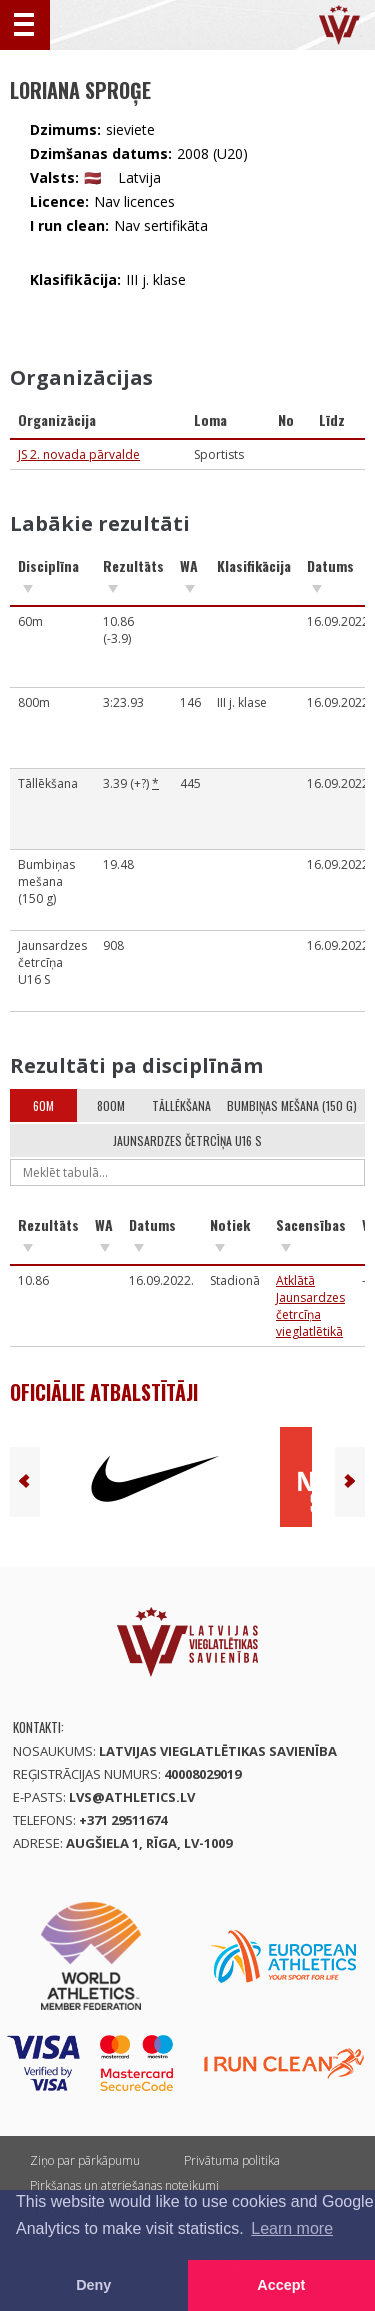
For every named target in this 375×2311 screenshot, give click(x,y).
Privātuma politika (232, 2160)
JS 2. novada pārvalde (79, 454)
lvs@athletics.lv (132, 1797)
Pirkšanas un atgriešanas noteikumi (124, 2185)
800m (111, 1105)
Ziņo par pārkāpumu (85, 2160)
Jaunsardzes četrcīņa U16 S (187, 1140)
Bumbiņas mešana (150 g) (292, 1105)
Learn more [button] (292, 2228)
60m (43, 1105)
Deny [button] (93, 2285)
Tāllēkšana (181, 1105)
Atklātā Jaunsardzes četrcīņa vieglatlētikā (310, 1306)
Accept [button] (281, 2285)
